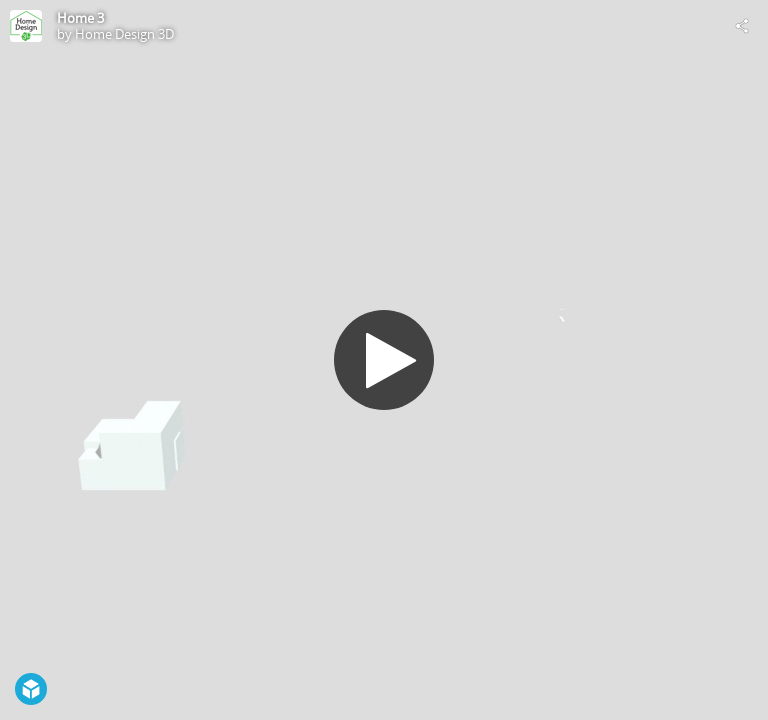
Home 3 (80, 18)
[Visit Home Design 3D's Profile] (26, 26)
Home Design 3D (124, 34)
